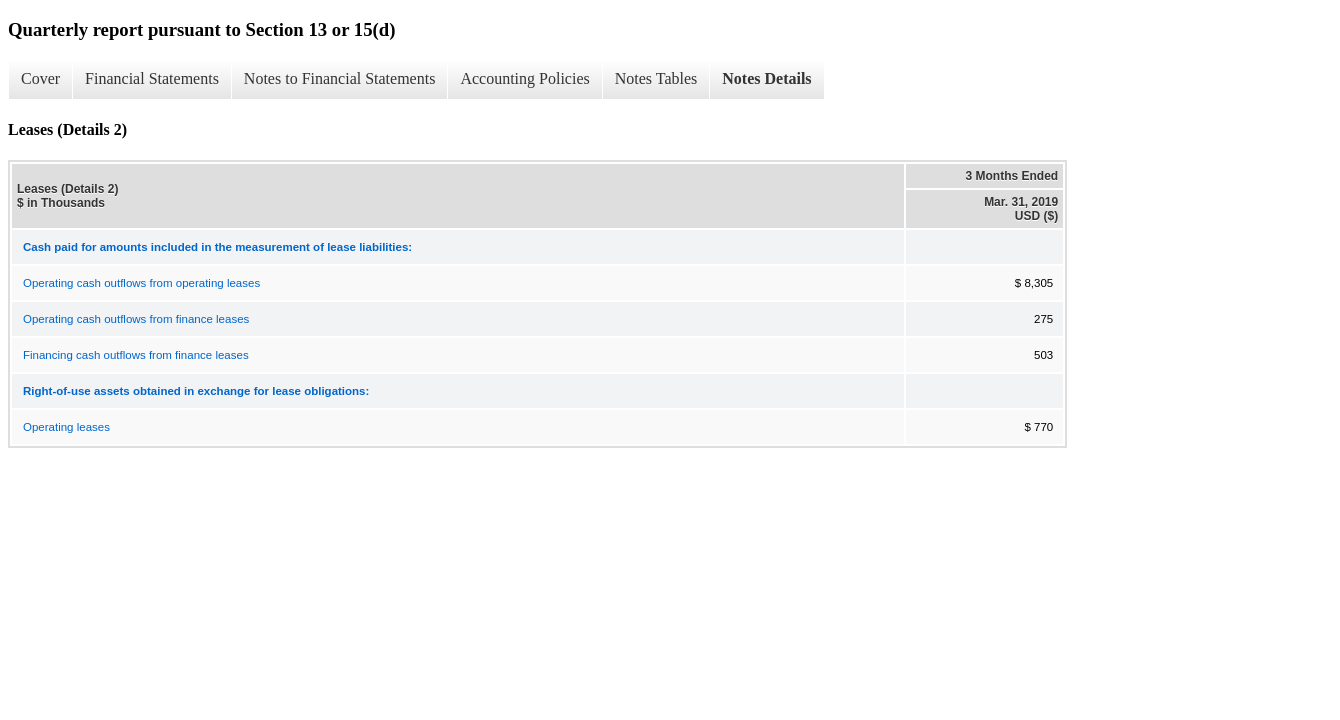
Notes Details (766, 78)
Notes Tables (656, 78)
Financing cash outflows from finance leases (136, 355)
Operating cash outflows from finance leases (136, 319)
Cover (40, 78)
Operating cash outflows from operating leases (141, 283)
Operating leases (66, 427)
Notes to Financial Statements (340, 78)
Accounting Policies (524, 78)
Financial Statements (152, 78)
